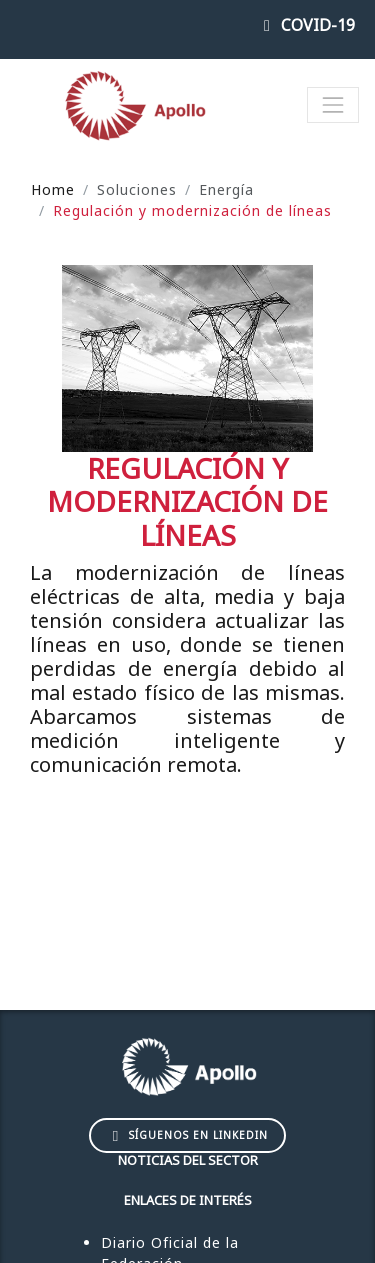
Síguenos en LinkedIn (188, 1135)
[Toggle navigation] (333, 105)
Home (53, 189)
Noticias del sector (188, 1160)
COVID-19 (306, 25)
